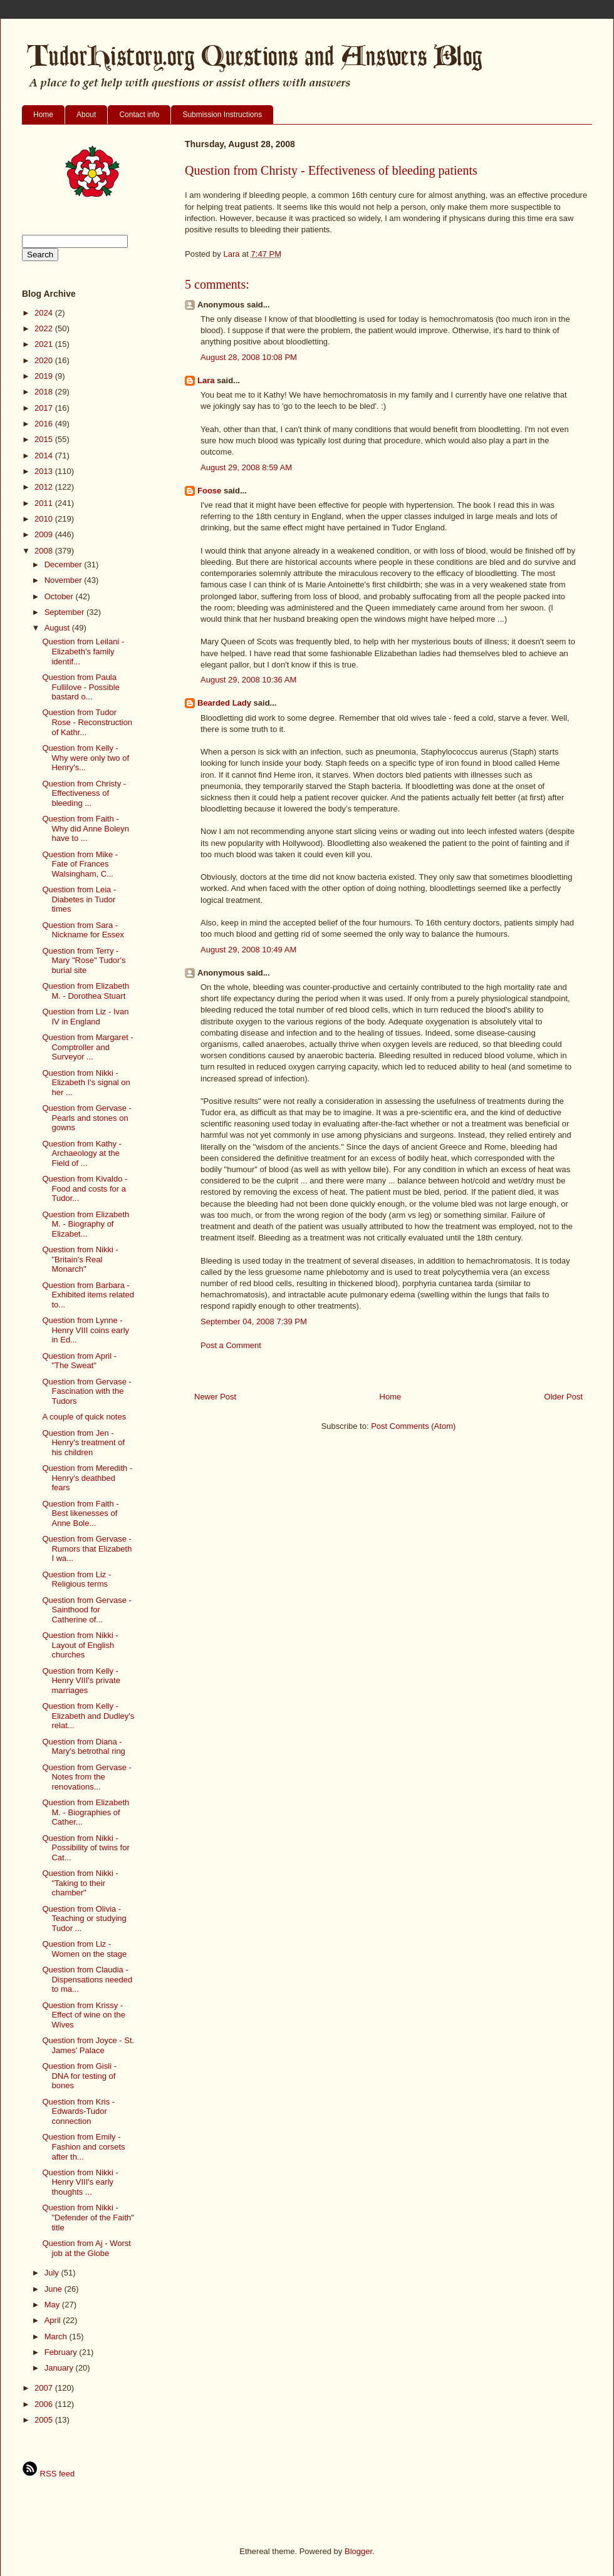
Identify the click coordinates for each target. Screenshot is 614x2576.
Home (43, 114)
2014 (44, 455)
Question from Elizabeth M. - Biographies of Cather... (85, 1812)
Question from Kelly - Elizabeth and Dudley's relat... (88, 1715)
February (62, 2352)
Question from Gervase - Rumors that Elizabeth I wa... (87, 1548)
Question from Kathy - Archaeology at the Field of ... (81, 1153)
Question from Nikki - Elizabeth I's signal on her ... (86, 1082)
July (52, 2272)
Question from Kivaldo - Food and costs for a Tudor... (84, 1188)
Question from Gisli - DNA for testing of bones (79, 2075)
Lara (205, 380)
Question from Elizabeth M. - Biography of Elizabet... (85, 1224)
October (60, 596)
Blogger (358, 2551)
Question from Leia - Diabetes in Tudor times (79, 899)
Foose (209, 490)
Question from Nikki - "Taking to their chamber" (80, 1882)
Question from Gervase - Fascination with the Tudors (86, 1391)
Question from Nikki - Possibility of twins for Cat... (85, 1847)
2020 (44, 360)
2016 (44, 423)
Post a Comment (230, 1345)
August (58, 627)
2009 (44, 534)
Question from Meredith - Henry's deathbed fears (87, 1477)
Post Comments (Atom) (413, 1426)
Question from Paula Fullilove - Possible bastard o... (80, 686)
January (60, 2367)
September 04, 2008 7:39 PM (253, 1321)
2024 (44, 312)
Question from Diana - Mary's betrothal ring (83, 1746)
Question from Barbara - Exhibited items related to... (88, 1294)
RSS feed (48, 2473)
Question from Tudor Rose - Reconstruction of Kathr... (87, 722)
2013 (44, 471)
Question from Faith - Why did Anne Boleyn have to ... (85, 828)
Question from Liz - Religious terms (76, 1579)
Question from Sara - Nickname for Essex (83, 930)
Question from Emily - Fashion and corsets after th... (83, 2146)
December (64, 564)
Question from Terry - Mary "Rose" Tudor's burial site (83, 960)
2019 (44, 376)
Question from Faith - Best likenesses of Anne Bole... (80, 1513)
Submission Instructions (222, 114)
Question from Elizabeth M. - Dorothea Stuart (85, 991)
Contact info (139, 114)
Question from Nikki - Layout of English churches (80, 1645)
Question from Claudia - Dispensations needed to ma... (87, 1979)
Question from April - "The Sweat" (79, 1361)
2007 (44, 2388)
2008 (44, 550)
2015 (44, 439)
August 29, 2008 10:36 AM (248, 679)
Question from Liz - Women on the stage (84, 1949)
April (53, 2320)
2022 (44, 328)
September (65, 612)
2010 (44, 518)
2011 (44, 503)
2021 (44, 344)
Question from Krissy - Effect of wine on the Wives (83, 2015)
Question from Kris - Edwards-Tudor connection (78, 2111)
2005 (44, 2419)
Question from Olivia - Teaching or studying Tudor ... (84, 1918)
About (86, 114)
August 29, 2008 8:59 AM (246, 467)
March (57, 2336)
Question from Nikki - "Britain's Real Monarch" (80, 1259)
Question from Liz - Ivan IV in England (85, 1016)
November (64, 580)
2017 (44, 408)
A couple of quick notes (84, 1416)
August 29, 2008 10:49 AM (248, 949)
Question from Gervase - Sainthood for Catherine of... (86, 1609)
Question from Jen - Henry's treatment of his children (83, 1442)
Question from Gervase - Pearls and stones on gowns (86, 1117)
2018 (44, 391)
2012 (44, 487)
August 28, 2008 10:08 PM (248, 357)
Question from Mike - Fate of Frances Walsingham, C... (80, 864)
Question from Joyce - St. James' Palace (88, 2045)
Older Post (563, 1396)
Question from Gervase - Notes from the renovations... (86, 1777)
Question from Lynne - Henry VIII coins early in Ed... (85, 1330)
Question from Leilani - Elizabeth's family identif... (83, 651)
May (53, 2304)
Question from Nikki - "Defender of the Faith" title (87, 2217)
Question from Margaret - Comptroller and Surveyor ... (87, 1047)
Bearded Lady (224, 703)
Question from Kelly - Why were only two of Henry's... (85, 757)
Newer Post (215, 1396)
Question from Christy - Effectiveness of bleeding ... (84, 793)
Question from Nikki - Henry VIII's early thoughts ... (80, 2182)
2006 (44, 2404)
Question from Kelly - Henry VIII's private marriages (81, 1680)
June (54, 2289)
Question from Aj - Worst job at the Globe (86, 2248)
